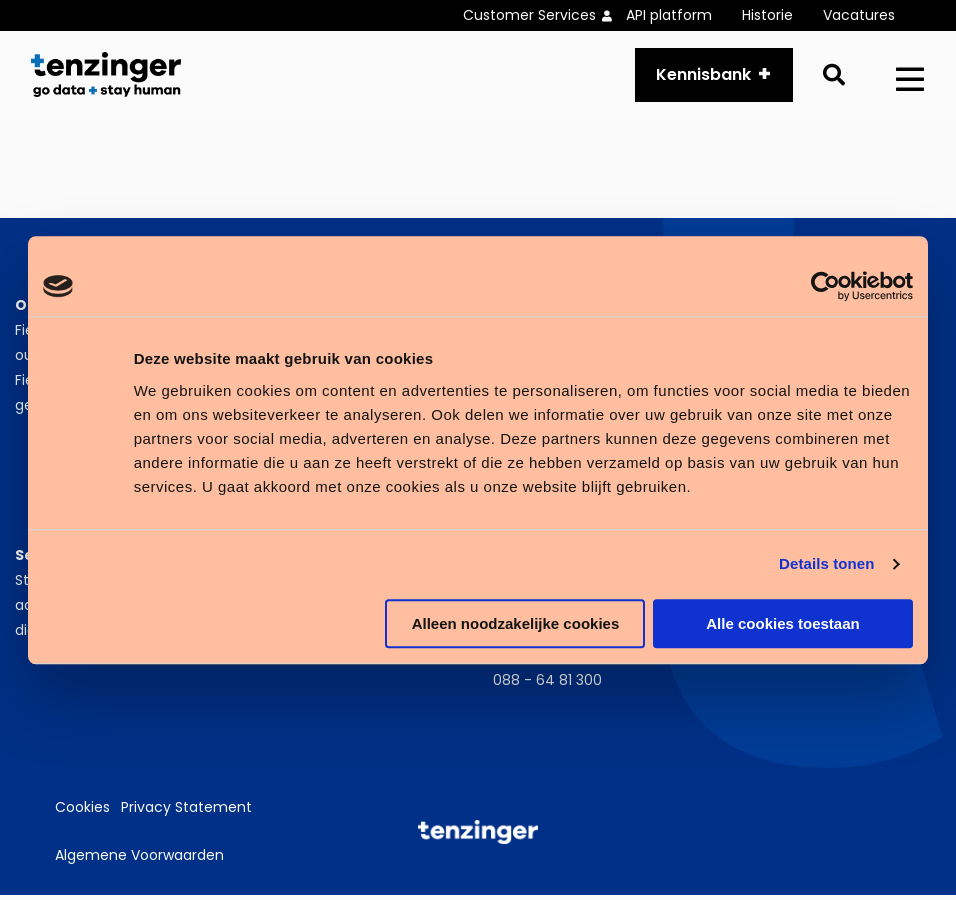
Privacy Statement (186, 813)
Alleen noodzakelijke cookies (516, 623)
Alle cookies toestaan (782, 623)
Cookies (82, 813)
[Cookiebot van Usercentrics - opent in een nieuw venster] (825, 286)
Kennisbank (703, 76)
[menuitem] (544, 15)
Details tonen (826, 563)
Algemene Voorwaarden (139, 860)
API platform (669, 15)
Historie (767, 15)
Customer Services (529, 15)
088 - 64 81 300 (547, 685)
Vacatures (859, 15)
